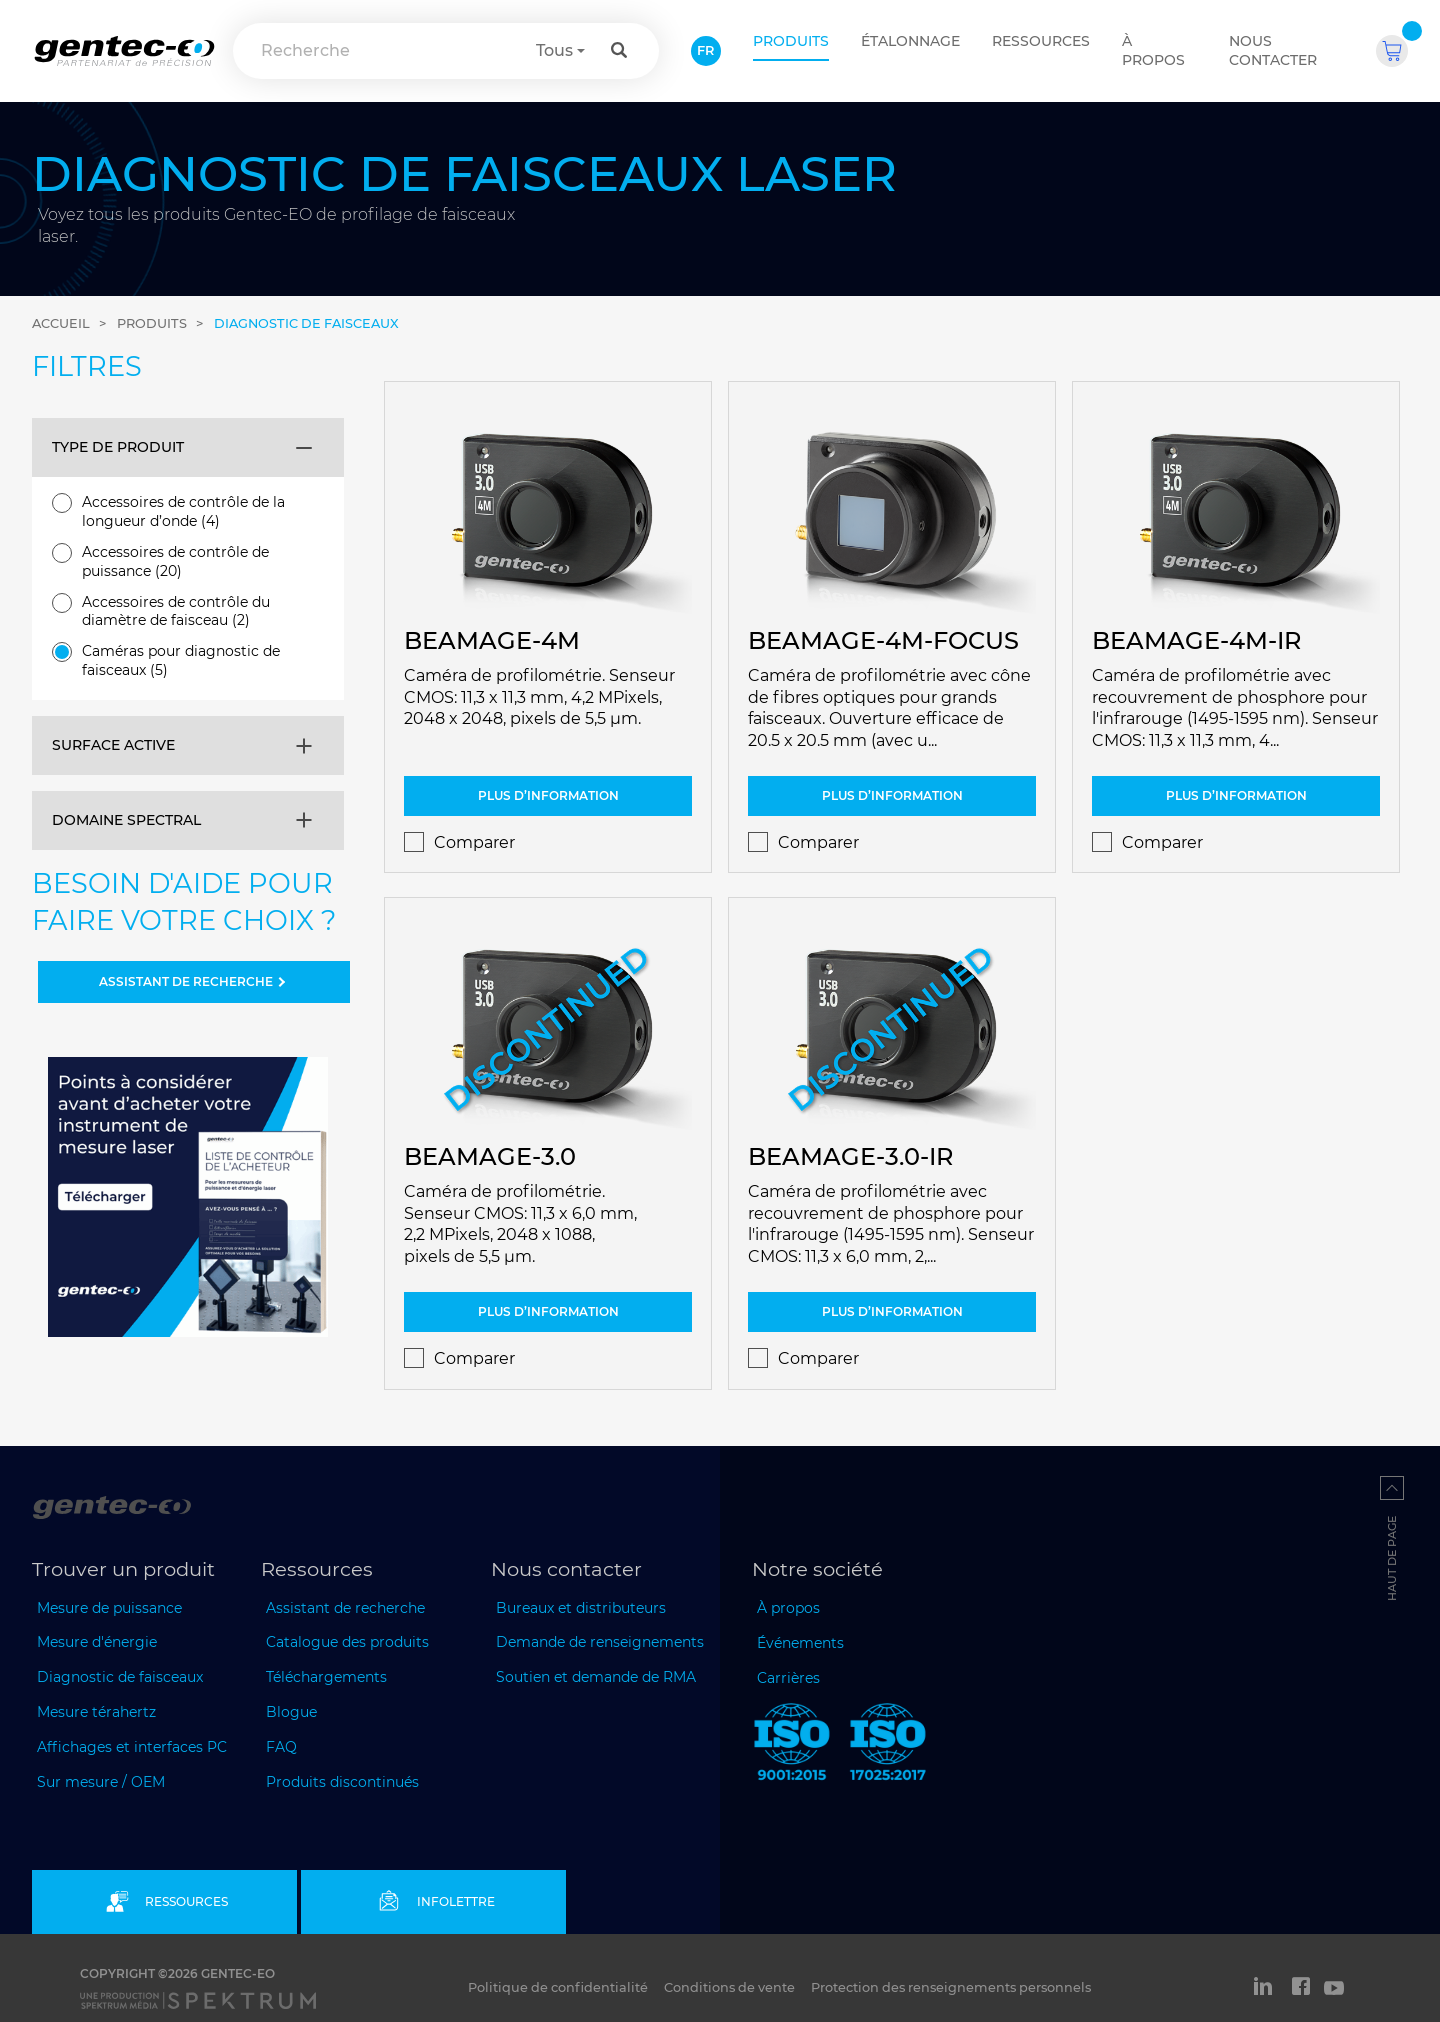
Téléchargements (326, 1677)
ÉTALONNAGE (910, 41)
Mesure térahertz (96, 1712)
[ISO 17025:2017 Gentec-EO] (888, 1746)
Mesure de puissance (109, 1608)
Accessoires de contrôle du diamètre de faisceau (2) (161, 611)
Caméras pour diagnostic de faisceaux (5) (166, 660)
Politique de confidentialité (558, 1987)
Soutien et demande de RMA (596, 1677)
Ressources (1041, 41)
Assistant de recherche (345, 1608)
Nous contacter (1273, 50)
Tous (554, 50)
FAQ (281, 1747)
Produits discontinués (342, 1782)
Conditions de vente (729, 1987)
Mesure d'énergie (97, 1642)
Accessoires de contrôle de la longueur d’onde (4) (168, 511)
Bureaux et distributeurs (581, 1608)
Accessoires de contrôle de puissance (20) (160, 561)
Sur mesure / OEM (101, 1782)
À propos (1153, 50)
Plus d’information (548, 795)
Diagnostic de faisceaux (306, 323)
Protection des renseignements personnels (951, 1987)
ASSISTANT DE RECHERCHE (194, 981)
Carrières (788, 1678)
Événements (800, 1643)
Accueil (61, 323)
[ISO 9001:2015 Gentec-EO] (792, 1746)
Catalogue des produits (347, 1642)
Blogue (291, 1712)
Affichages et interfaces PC (132, 1747)
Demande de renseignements (600, 1642)
